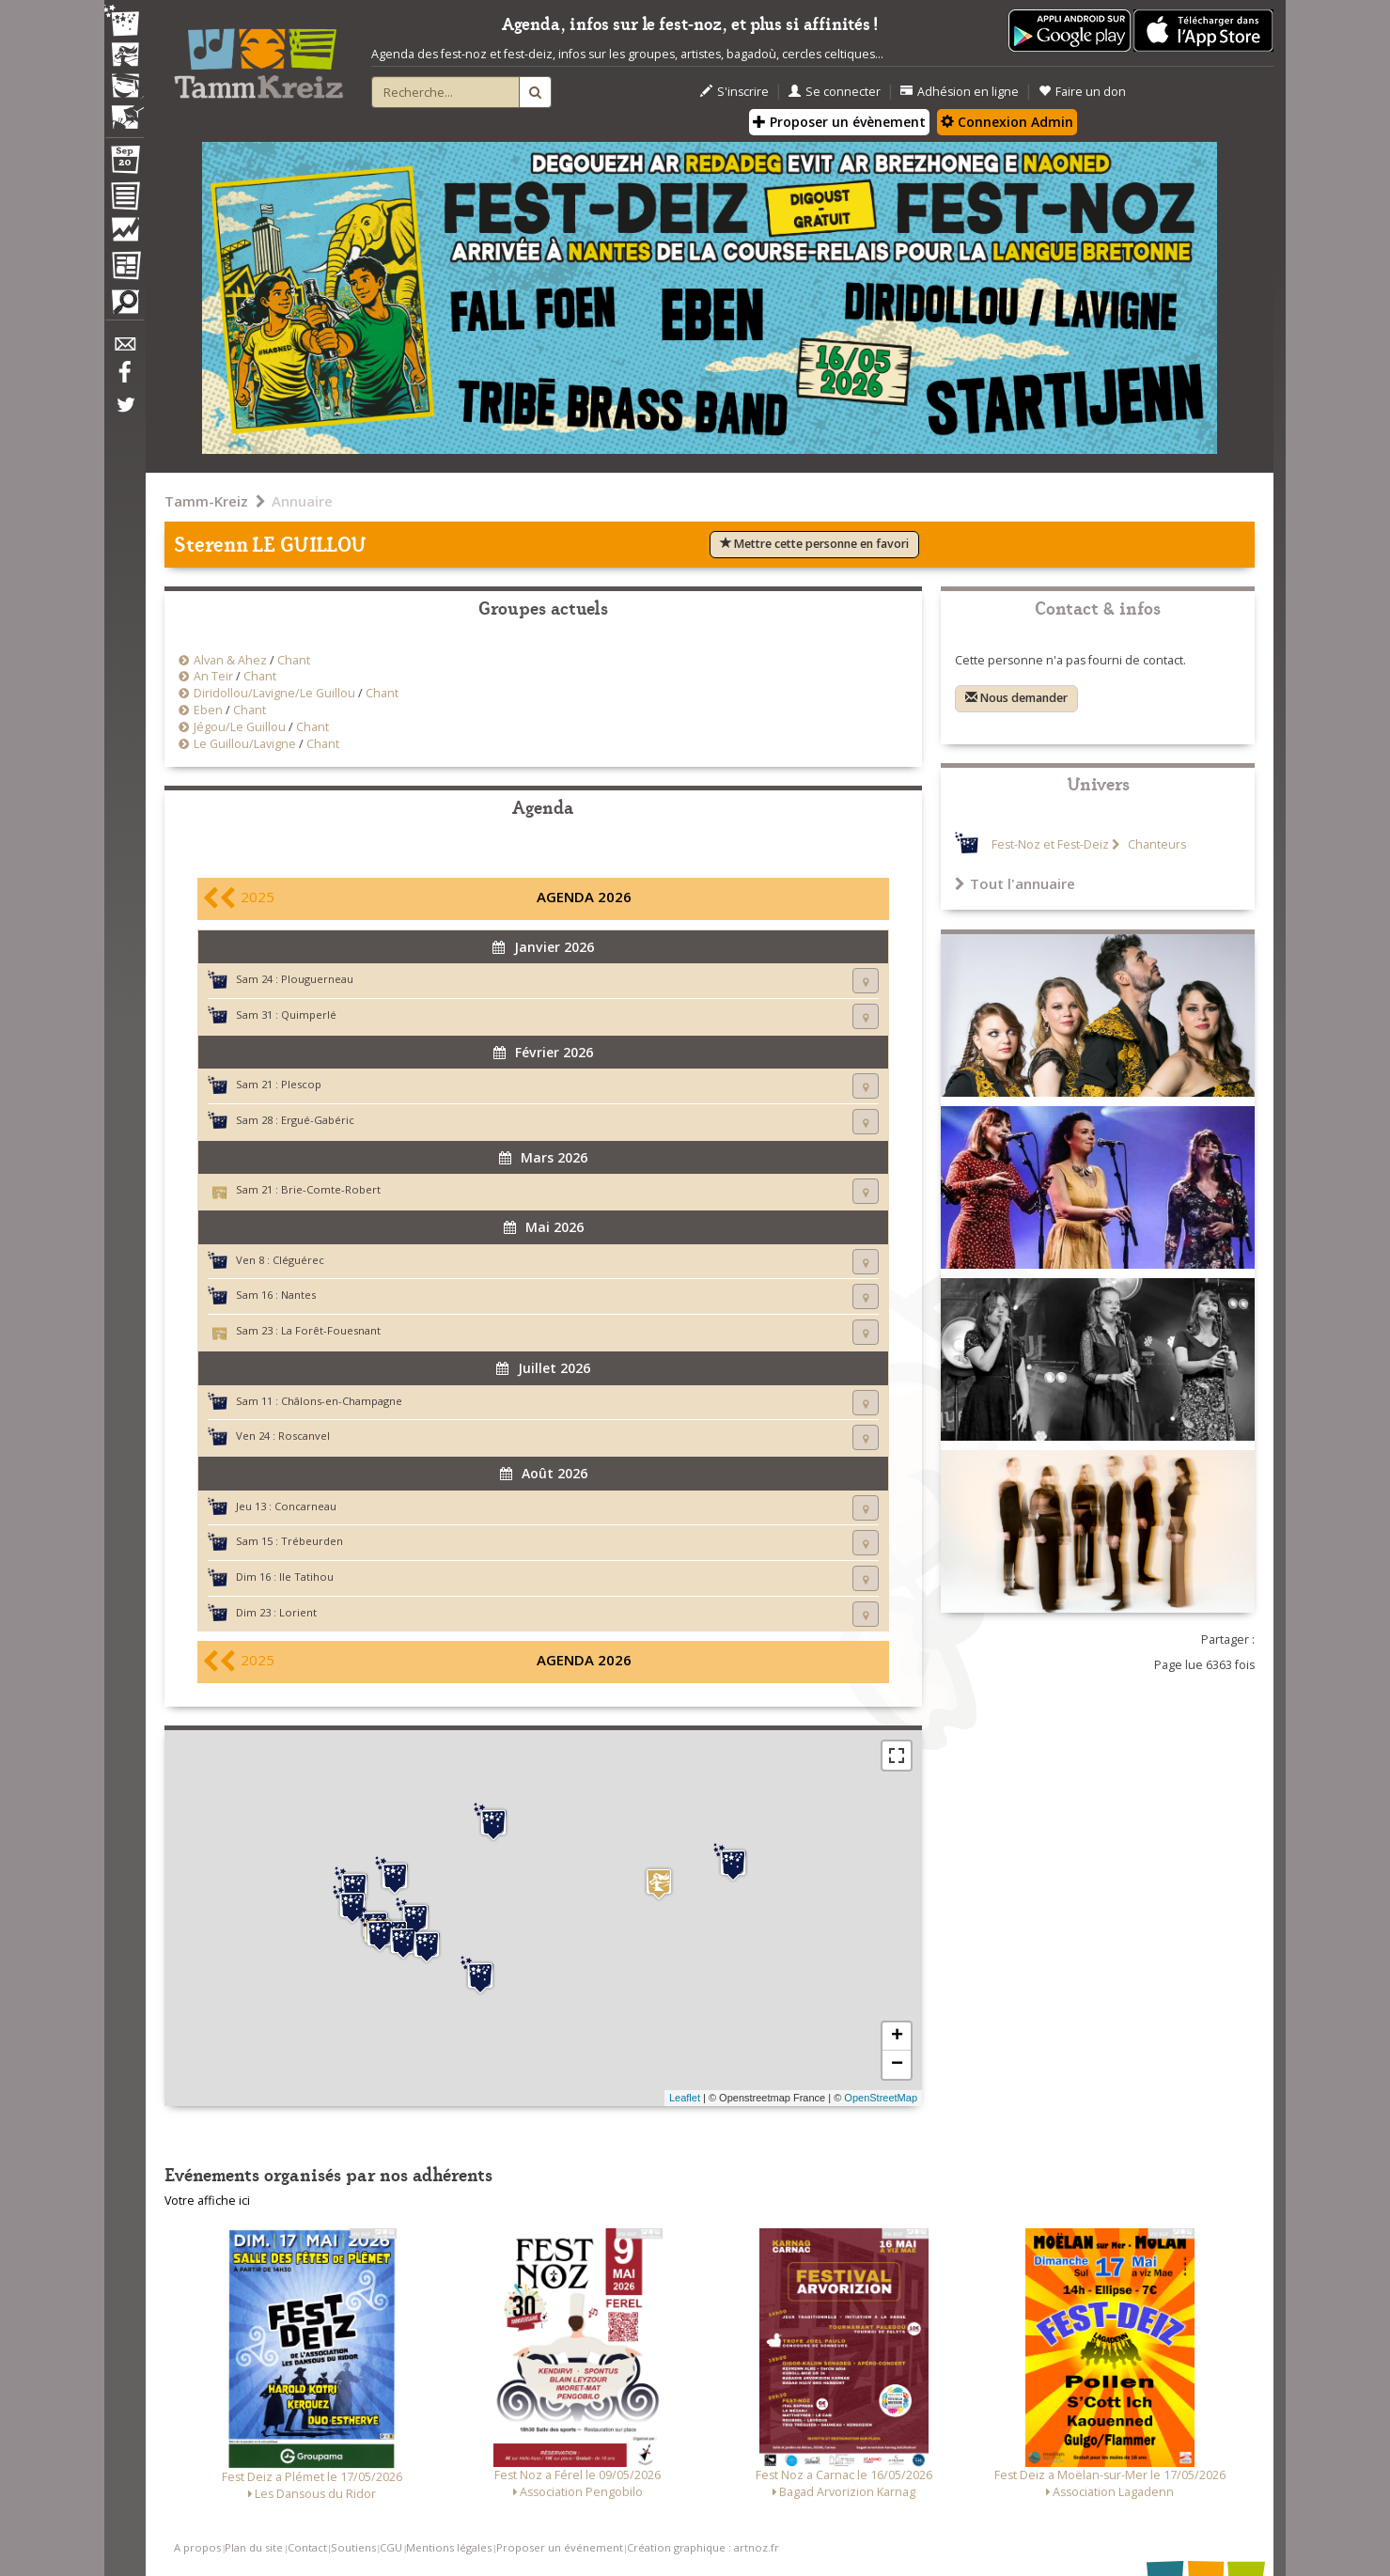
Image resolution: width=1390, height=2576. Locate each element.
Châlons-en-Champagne (341, 1401)
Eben (208, 710)
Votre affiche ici (207, 2201)
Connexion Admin (1007, 122)
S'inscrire (734, 92)
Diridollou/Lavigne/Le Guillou (274, 693)
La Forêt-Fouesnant (331, 1330)
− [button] (897, 2065)
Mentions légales (449, 2547)
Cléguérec (298, 1260)
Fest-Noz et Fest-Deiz (1050, 844)
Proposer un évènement (839, 122)
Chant (293, 660)
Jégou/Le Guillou (240, 727)
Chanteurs (1155, 844)
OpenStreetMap (880, 2097)
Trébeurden (312, 1541)
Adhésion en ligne (959, 92)
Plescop (301, 1084)
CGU (391, 2547)
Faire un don (1082, 92)
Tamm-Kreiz (206, 501)
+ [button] (897, 2036)
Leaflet (684, 2097)
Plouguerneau (317, 979)
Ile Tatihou (306, 1576)
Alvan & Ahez (230, 660)
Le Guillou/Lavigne (245, 744)
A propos (197, 2547)
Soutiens (353, 2547)
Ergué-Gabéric (317, 1120)
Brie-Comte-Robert (331, 1189)
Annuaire (302, 501)
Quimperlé (308, 1014)
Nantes (298, 1295)
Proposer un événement (559, 2547)
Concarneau (305, 1506)
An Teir (213, 676)
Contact (307, 2547)
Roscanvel (304, 1436)
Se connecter (835, 92)
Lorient (298, 1612)
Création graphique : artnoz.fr (703, 2547)
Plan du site (254, 2547)
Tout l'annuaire (1015, 883)
